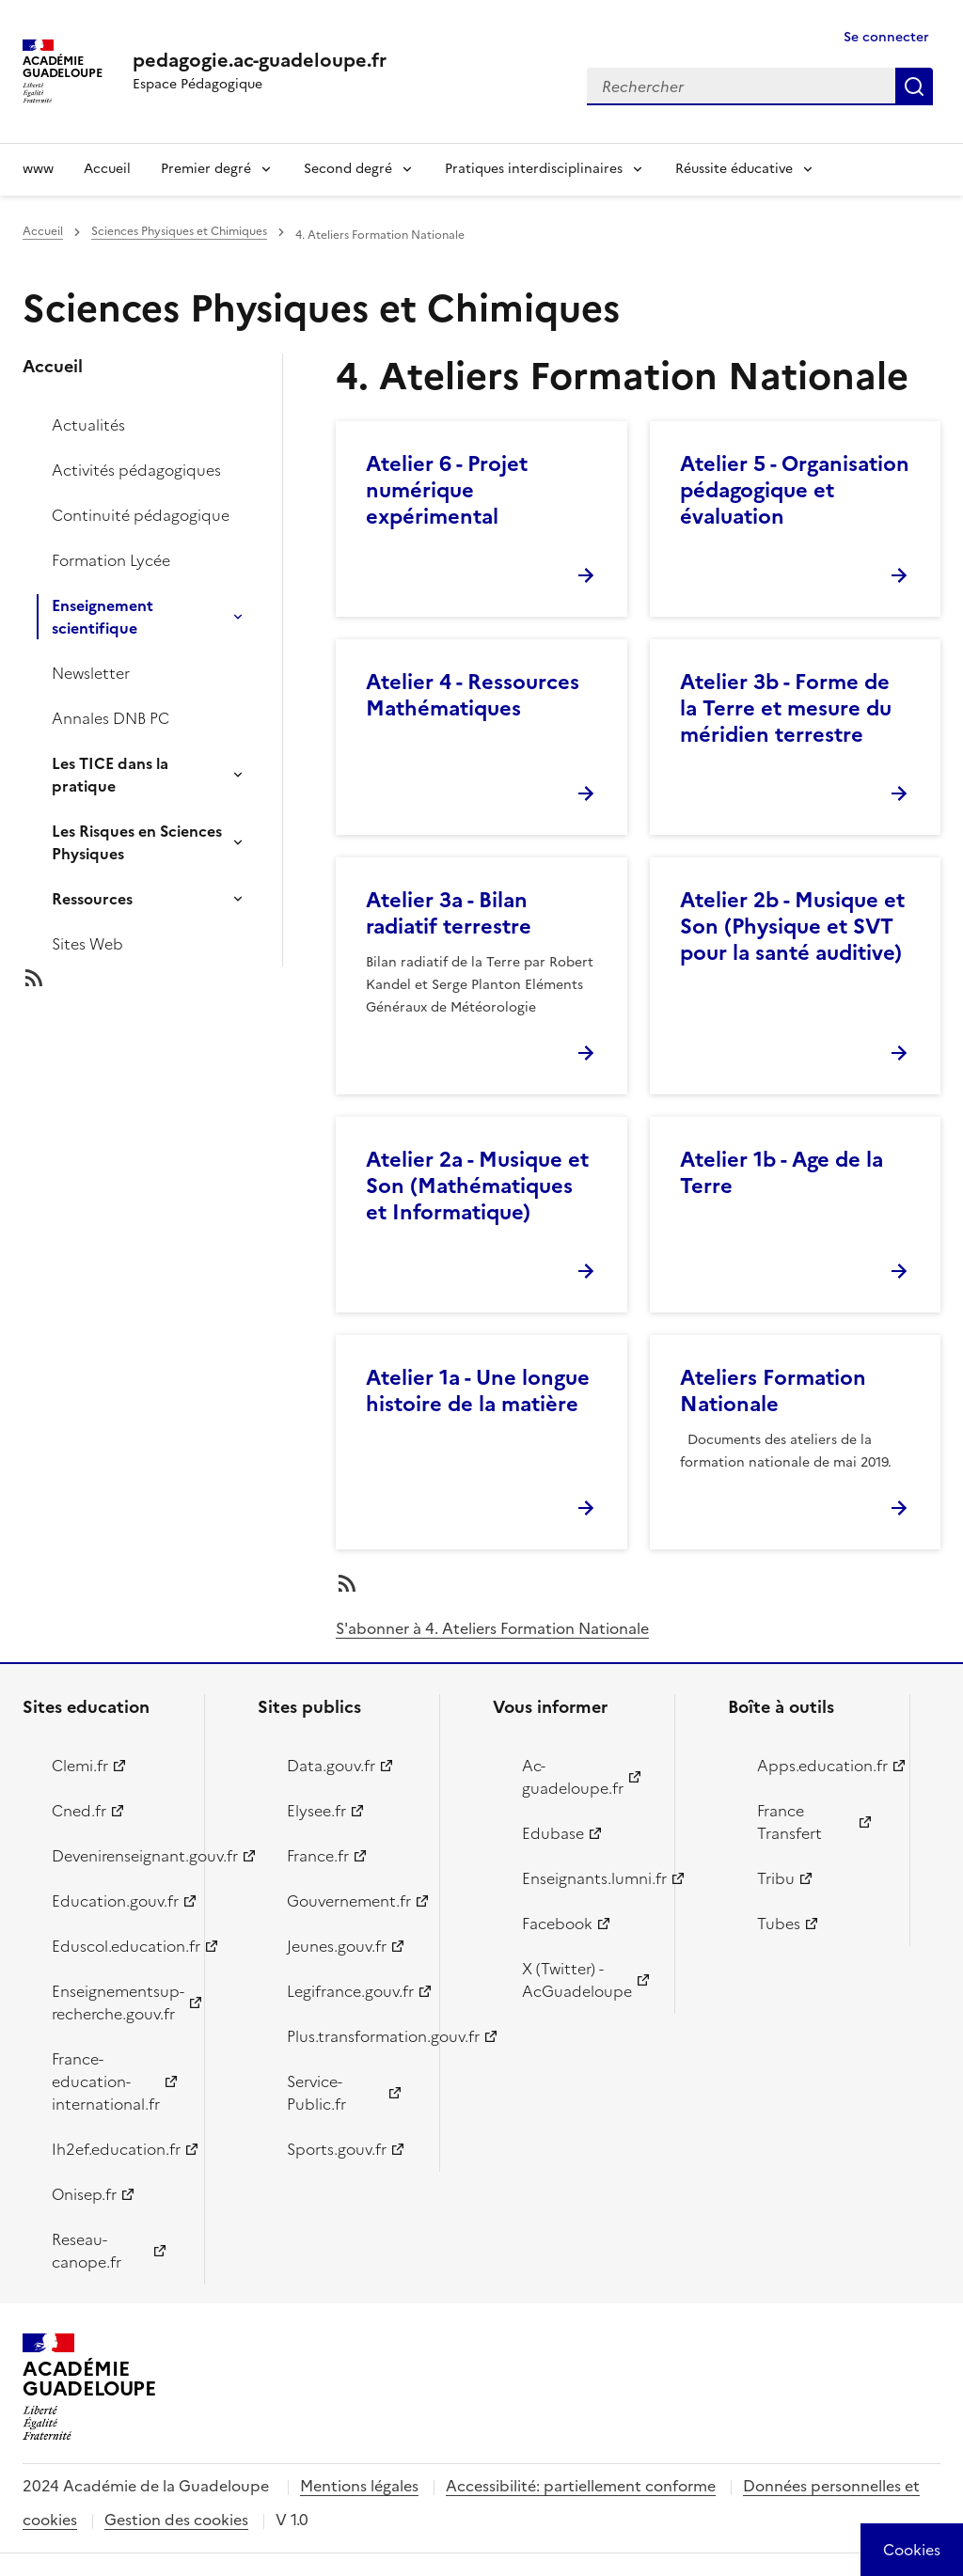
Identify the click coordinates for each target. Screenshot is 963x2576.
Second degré (348, 169)
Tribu (776, 1878)
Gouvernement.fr (349, 1901)
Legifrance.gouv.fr (350, 1991)
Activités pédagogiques (136, 470)
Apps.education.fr (822, 1765)
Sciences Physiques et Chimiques (179, 231)
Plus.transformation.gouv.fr (352, 2036)
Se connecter (886, 37)
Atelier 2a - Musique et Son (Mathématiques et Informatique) (477, 1186)
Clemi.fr (80, 1765)
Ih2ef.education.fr (116, 2149)
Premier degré (206, 169)
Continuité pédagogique (140, 515)
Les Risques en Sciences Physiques (137, 842)
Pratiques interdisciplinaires (534, 169)
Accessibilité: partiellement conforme (581, 2485)
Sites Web (87, 944)
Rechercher (914, 86)
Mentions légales (359, 2485)
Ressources (92, 898)
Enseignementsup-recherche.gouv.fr (117, 2002)
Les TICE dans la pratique (110, 774)
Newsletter (91, 673)
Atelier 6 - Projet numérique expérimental (447, 490)
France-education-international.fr (106, 2081)
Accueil (107, 169)
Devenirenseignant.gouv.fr (117, 1856)
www (38, 169)
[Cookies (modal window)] (911, 2549)
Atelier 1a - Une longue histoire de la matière (478, 1391)
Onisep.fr (84, 2194)
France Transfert (789, 1822)
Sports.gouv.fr (337, 2149)
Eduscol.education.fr (117, 1946)
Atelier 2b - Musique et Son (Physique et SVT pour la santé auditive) (792, 926)
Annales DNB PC (110, 718)
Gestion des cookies (176, 2519)
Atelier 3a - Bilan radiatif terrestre (448, 913)
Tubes (778, 1923)
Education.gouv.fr (115, 1901)
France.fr (318, 1856)
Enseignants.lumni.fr (587, 1878)
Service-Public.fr (316, 2092)
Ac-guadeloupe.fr (573, 1776)
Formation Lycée (111, 560)
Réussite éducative (734, 169)
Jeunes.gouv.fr (337, 1946)
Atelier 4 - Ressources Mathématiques (472, 695)
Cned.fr (79, 1810)
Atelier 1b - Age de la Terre (781, 1173)
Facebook (557, 1923)
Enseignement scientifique (102, 616)
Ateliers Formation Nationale (773, 1391)
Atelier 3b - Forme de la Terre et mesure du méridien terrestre (786, 708)
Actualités (88, 425)
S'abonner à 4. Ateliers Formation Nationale (492, 1628)
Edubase (553, 1833)
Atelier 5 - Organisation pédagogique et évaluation (794, 490)
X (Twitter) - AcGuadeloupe (577, 1980)
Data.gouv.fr (331, 1765)
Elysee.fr (316, 1810)
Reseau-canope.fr (86, 2250)
